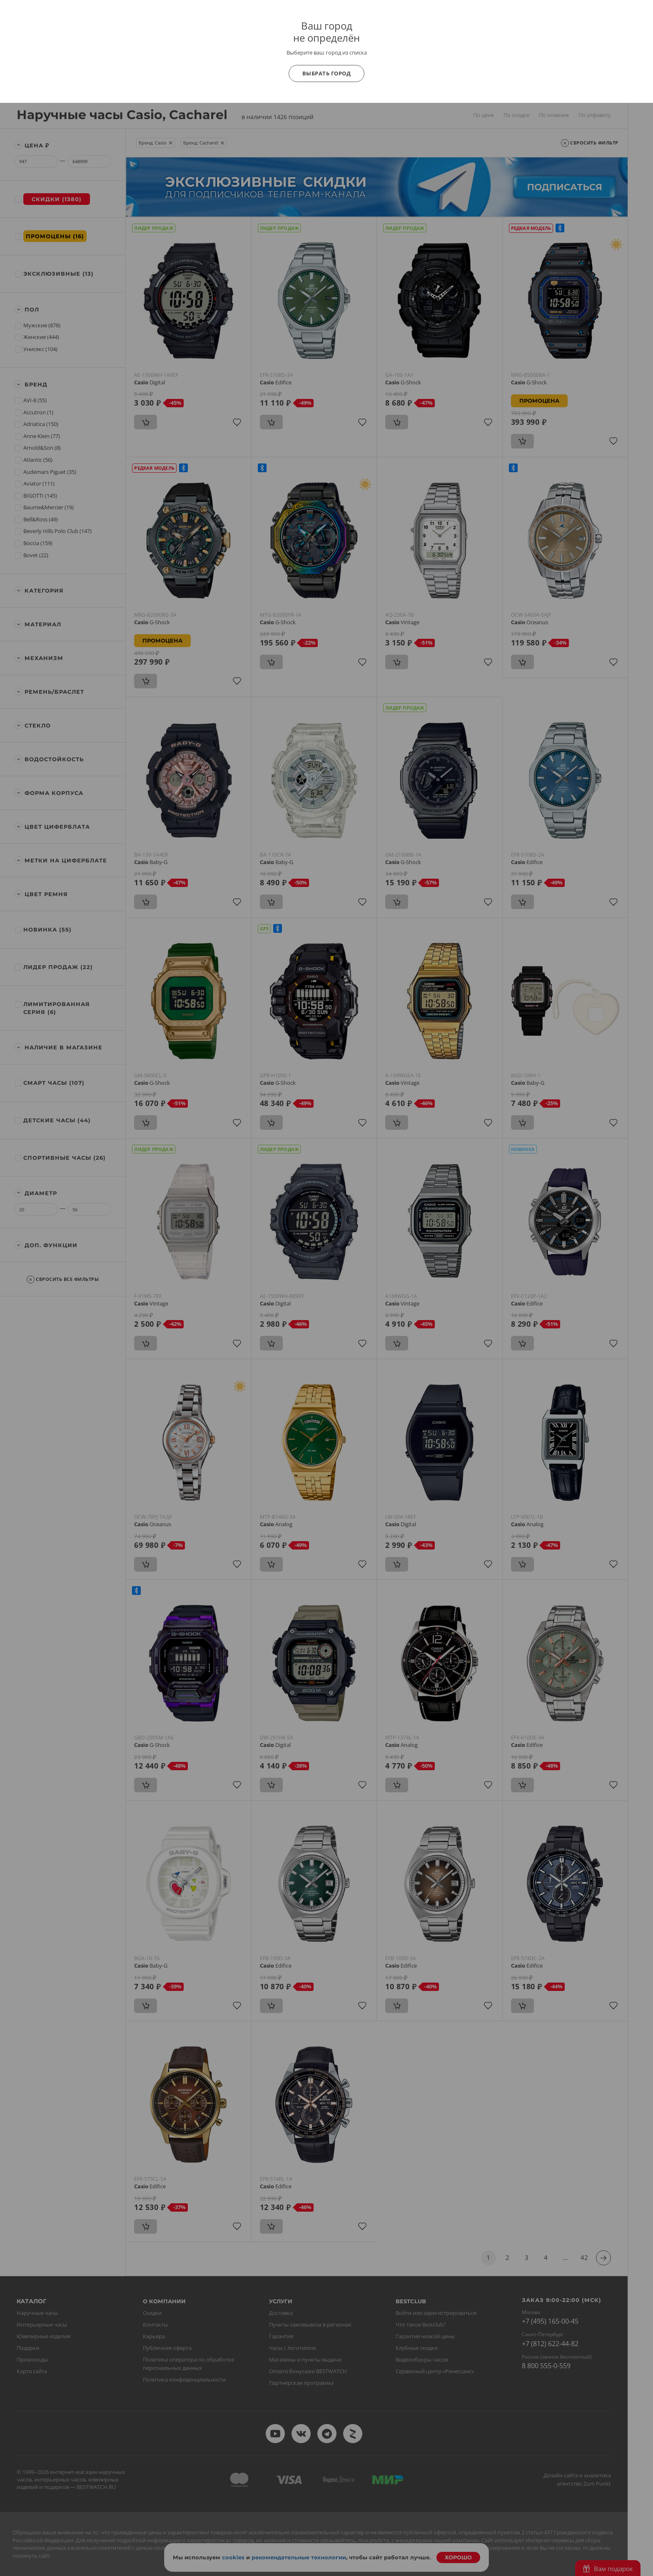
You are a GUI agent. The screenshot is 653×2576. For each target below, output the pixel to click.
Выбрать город (326, 73)
